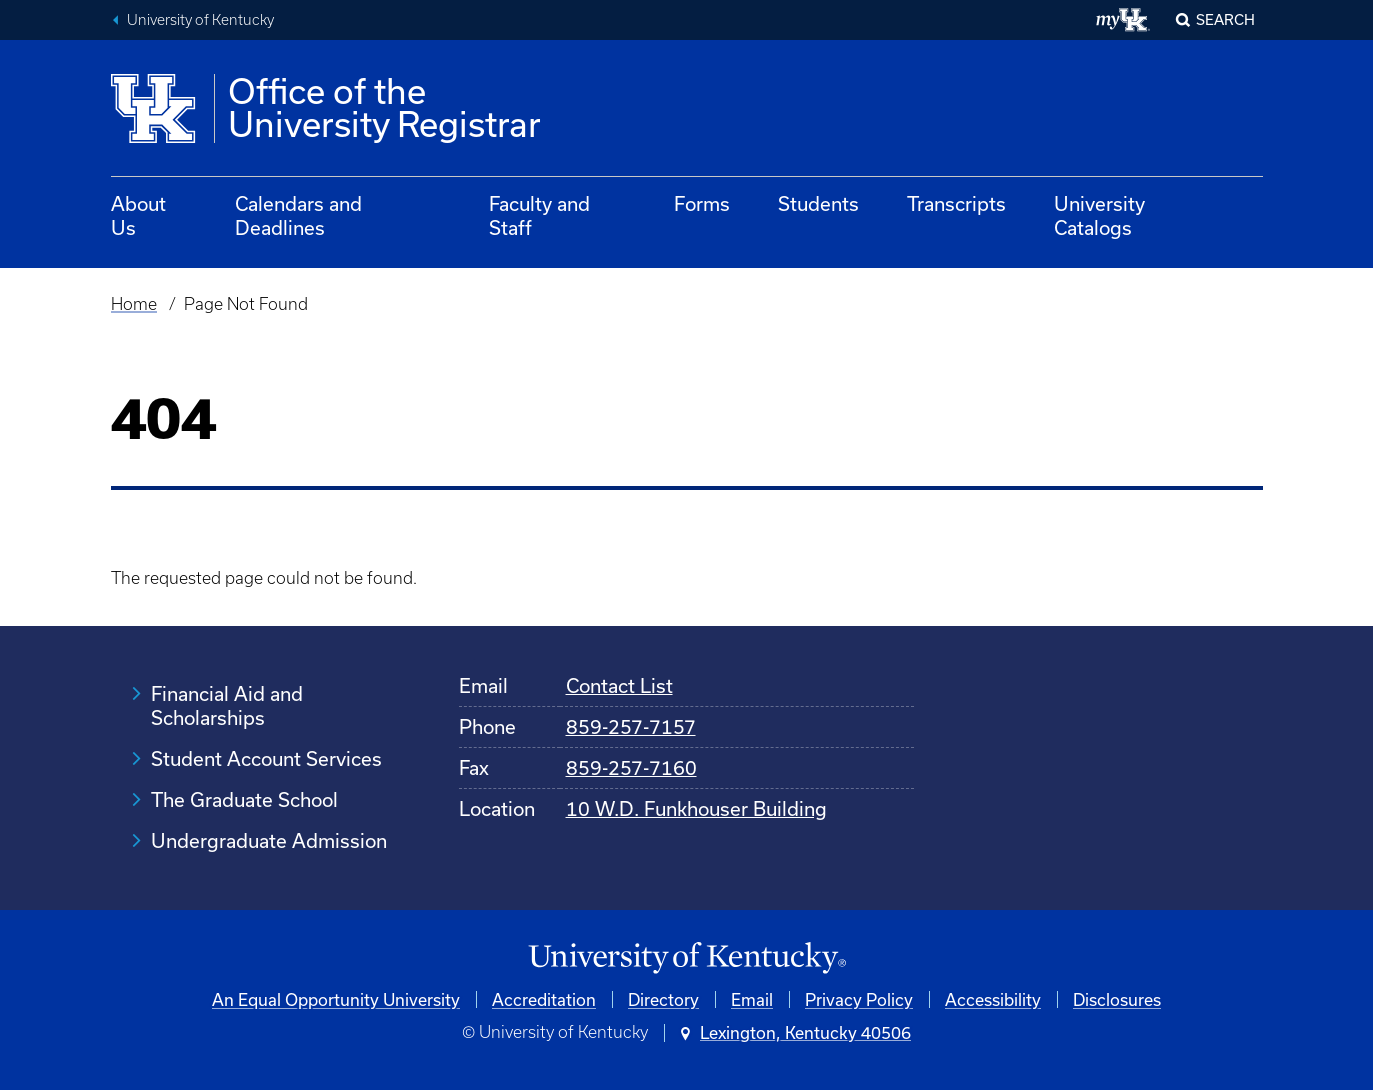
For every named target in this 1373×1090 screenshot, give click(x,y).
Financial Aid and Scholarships (227, 705)
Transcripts (956, 203)
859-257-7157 (631, 726)
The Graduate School (244, 799)
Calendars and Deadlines (298, 215)
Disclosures (1117, 999)
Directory (663, 999)
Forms (702, 203)
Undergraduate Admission (269, 840)
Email (752, 999)
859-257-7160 (631, 767)
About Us (138, 215)
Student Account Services (266, 758)
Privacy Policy (859, 999)
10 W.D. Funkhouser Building (696, 808)
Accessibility (993, 999)
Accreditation (544, 999)
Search (1225, 19)
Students (818, 203)
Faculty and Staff (539, 215)
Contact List (619, 685)
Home (134, 304)
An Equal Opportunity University (336, 999)
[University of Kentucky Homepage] (687, 958)
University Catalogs (1099, 215)
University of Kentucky (200, 20)
